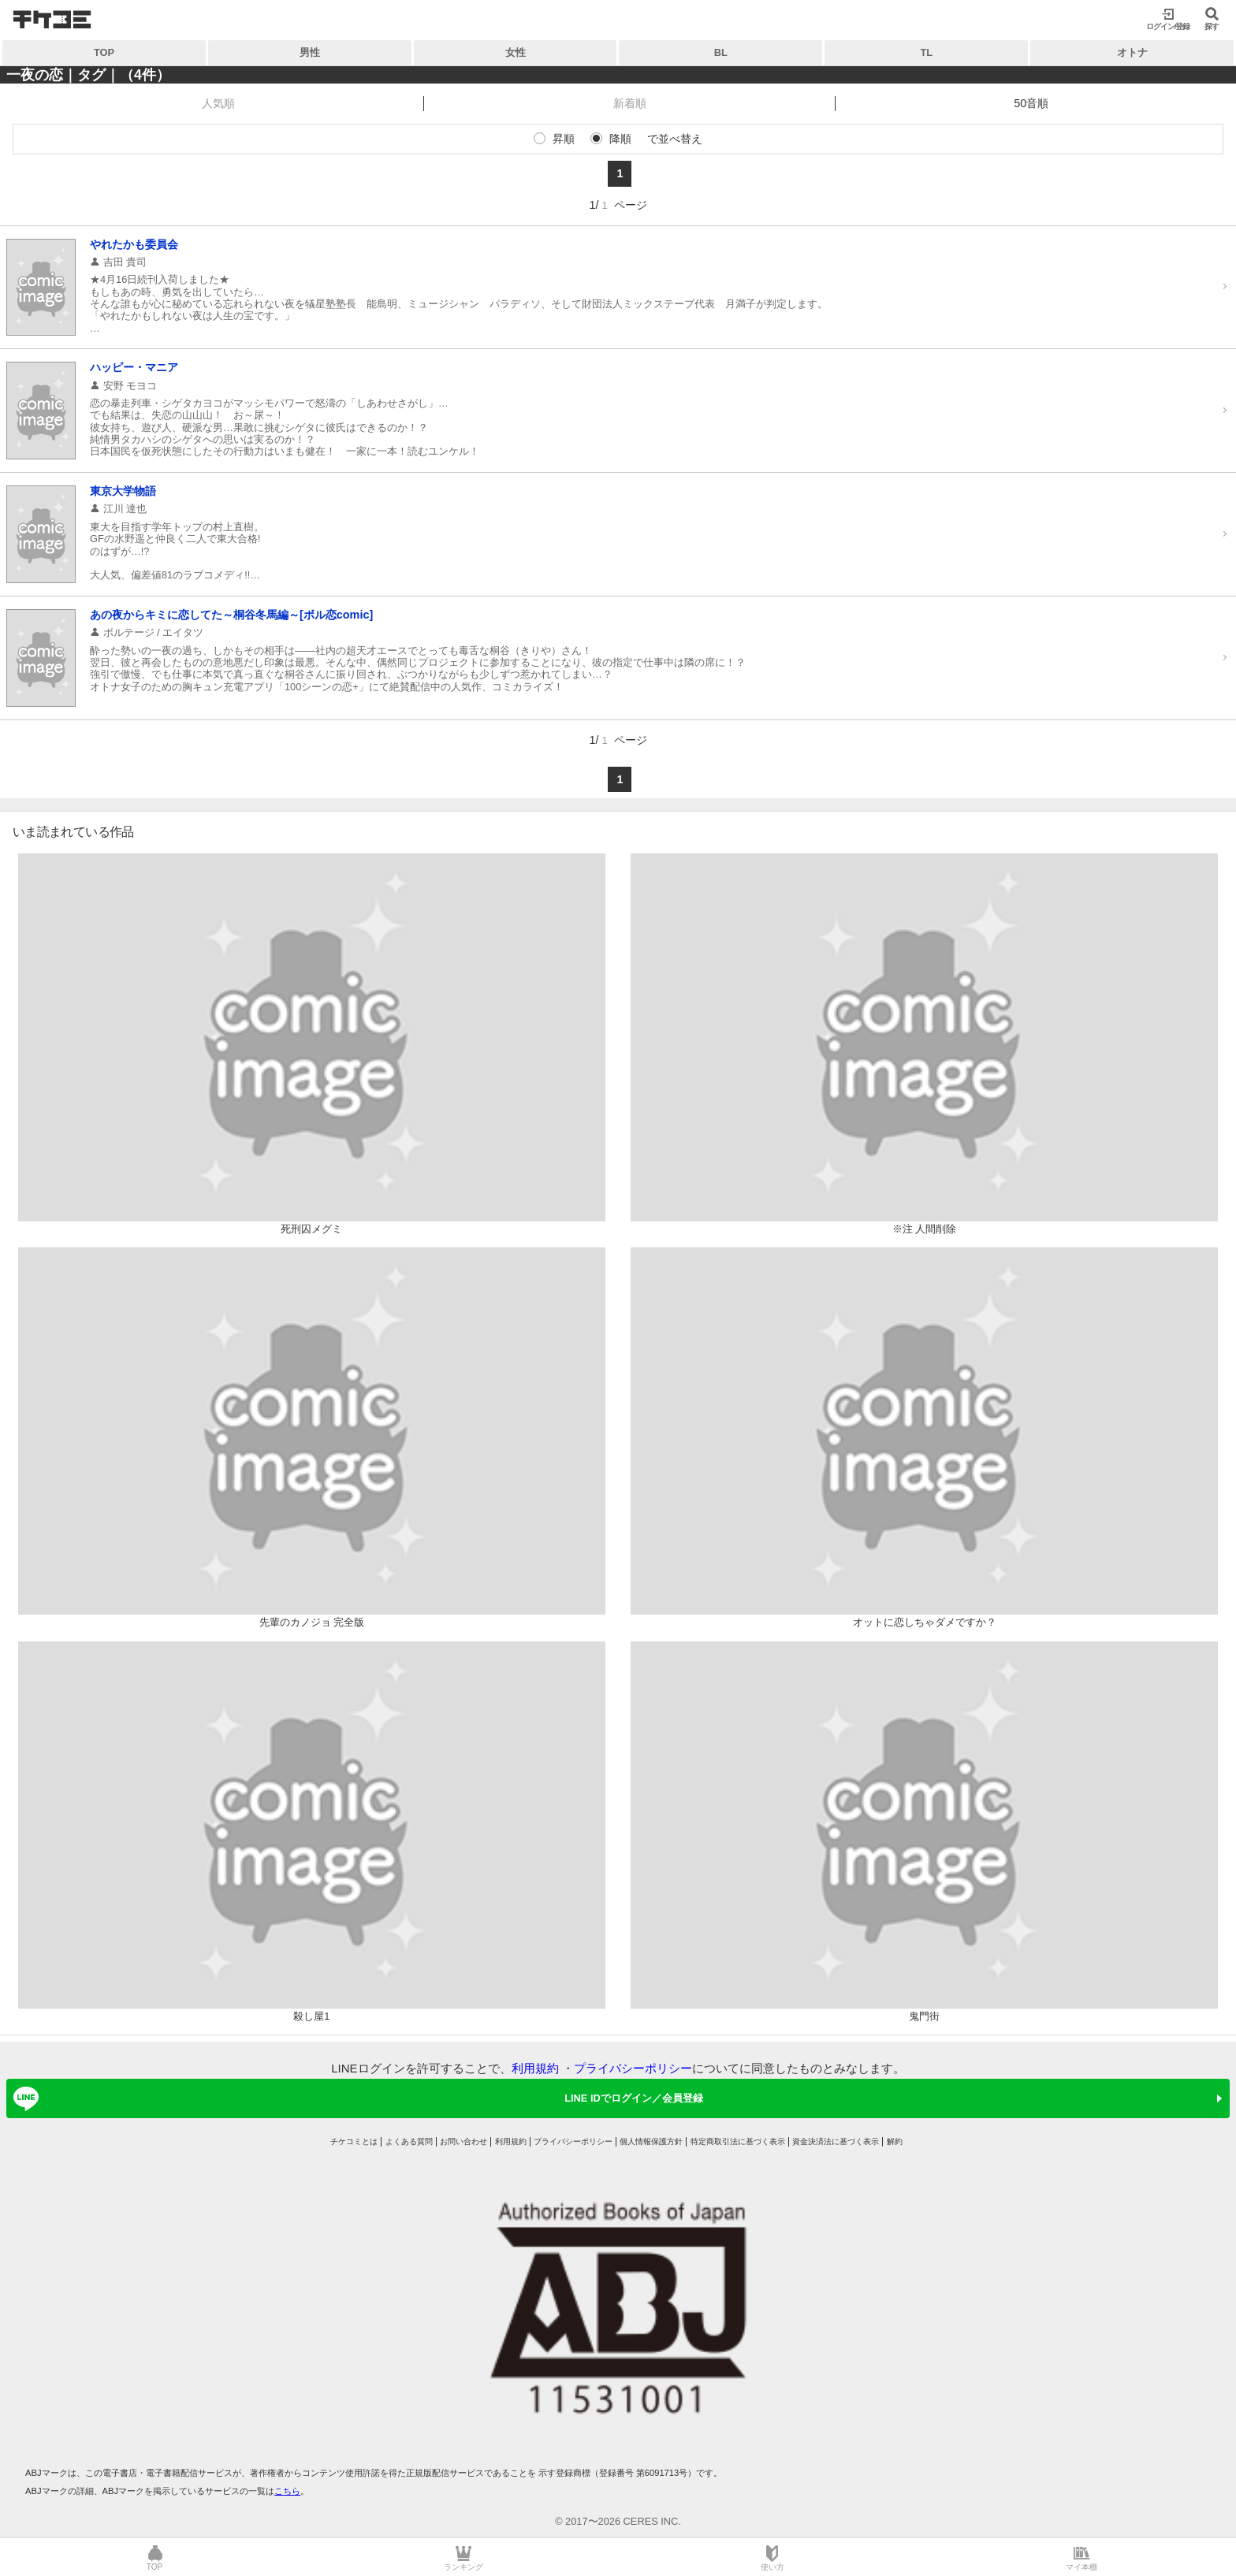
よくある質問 (409, 2141)
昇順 (564, 138)
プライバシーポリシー (633, 2068)
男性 (310, 52)
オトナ (1132, 52)
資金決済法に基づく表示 (835, 2141)
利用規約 (535, 2068)
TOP (104, 52)
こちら (287, 2491)
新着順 (629, 103)
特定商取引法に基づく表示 (738, 2141)
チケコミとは (354, 2141)
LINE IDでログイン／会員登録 (355, 2098)
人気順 (218, 103)
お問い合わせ (463, 2141)
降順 (620, 138)
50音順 (1031, 103)
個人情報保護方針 (651, 2141)
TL (926, 52)
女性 (515, 52)
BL (721, 52)
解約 (895, 2141)
